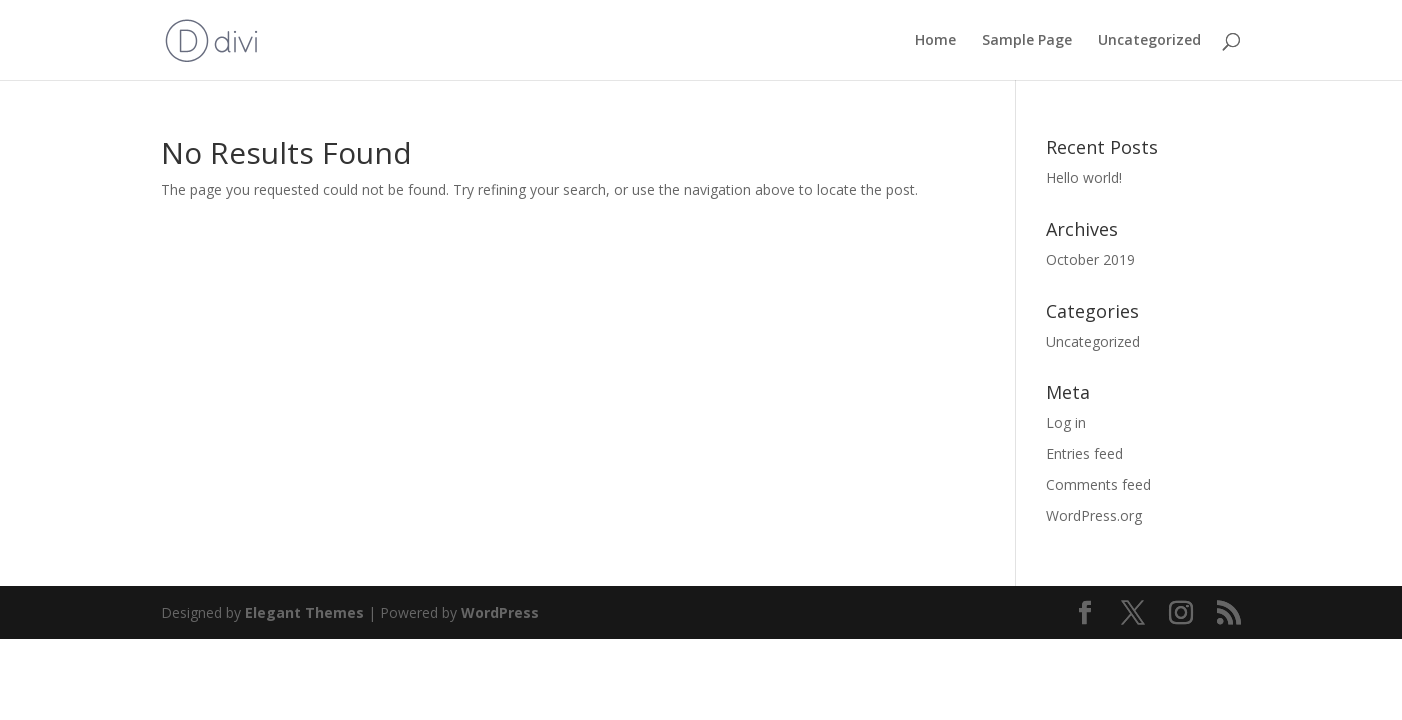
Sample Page (1027, 41)
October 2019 (1090, 259)
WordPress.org (1094, 515)
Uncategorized (1149, 41)
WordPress (500, 612)
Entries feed (1084, 453)
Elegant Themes (304, 612)
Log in (1066, 422)
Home (935, 41)
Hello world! (1084, 177)
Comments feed (1098, 484)
